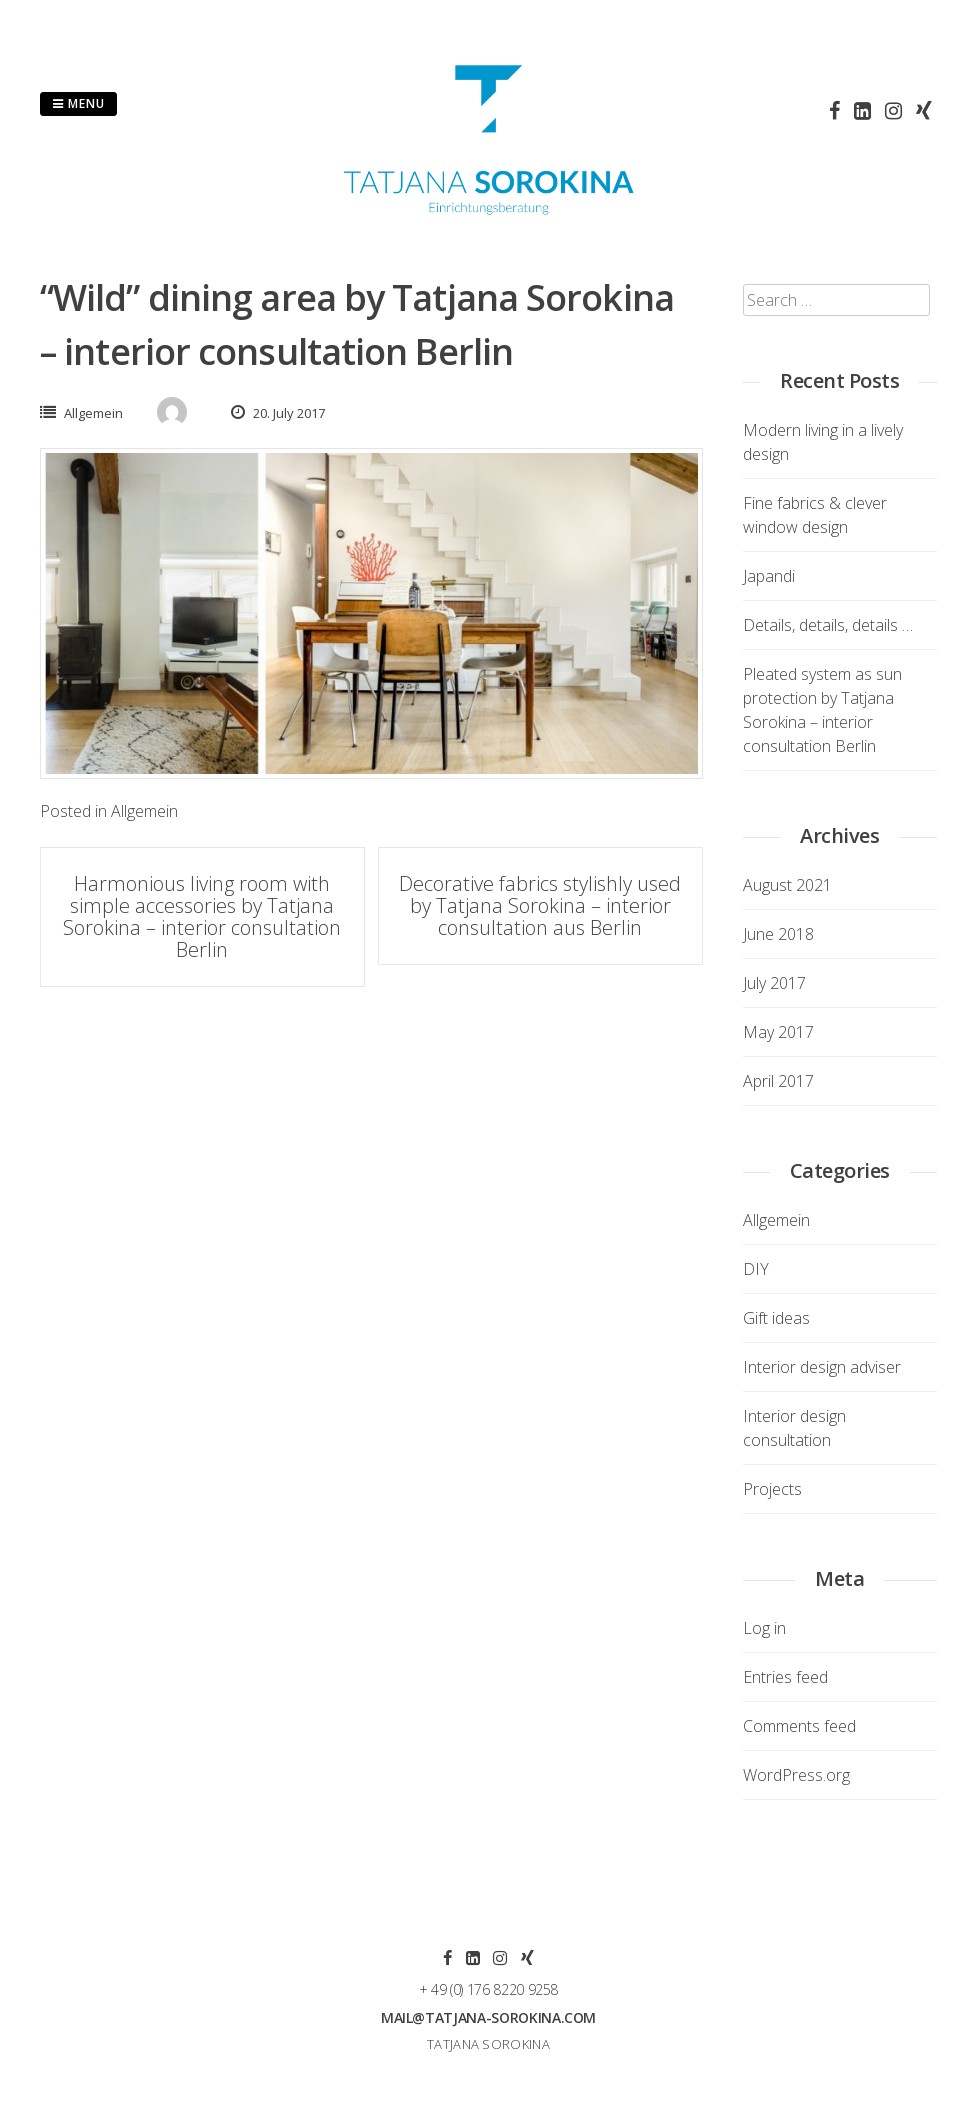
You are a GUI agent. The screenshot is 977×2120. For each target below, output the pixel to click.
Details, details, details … (828, 625)
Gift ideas (776, 1318)
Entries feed (785, 1677)
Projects (772, 1489)
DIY (756, 1269)
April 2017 (778, 1081)
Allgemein (93, 413)
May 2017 (778, 1032)
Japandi (769, 576)
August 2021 (787, 885)
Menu (78, 103)
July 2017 (774, 983)
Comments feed (799, 1726)
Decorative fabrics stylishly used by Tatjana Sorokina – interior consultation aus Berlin (540, 905)
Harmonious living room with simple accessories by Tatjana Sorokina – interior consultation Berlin (202, 916)
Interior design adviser (822, 1367)
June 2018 (778, 934)
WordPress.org (796, 1775)
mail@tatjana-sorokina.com (488, 2017)
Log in (764, 1628)
